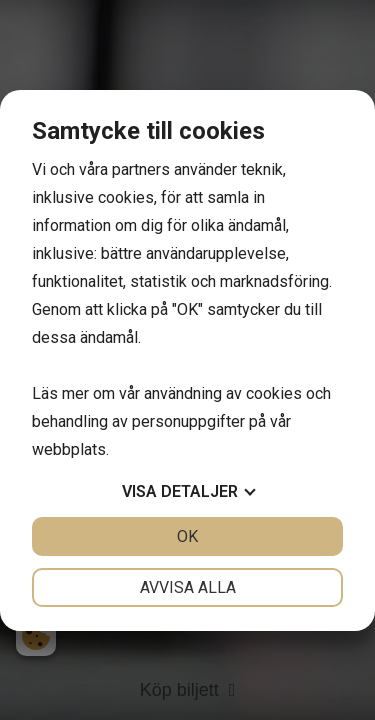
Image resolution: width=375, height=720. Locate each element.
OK (187, 536)
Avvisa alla (188, 587)
